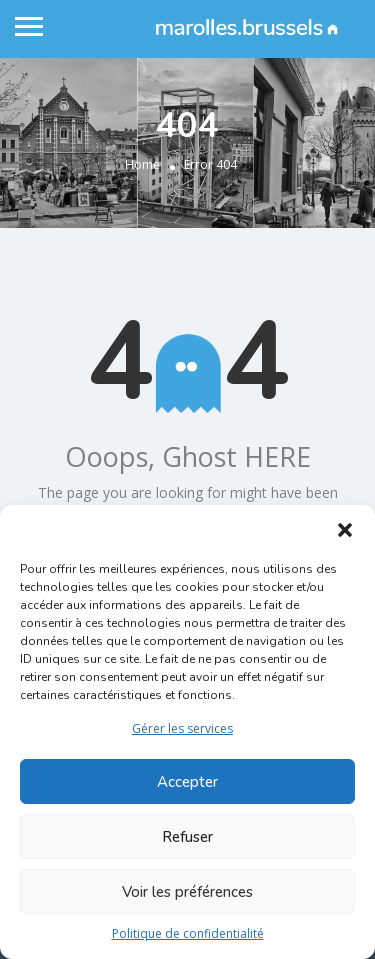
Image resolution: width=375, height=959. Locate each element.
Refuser (187, 837)
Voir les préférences (187, 892)
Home (142, 164)
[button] (345, 530)
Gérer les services (182, 728)
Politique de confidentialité (188, 933)
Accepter (187, 782)
